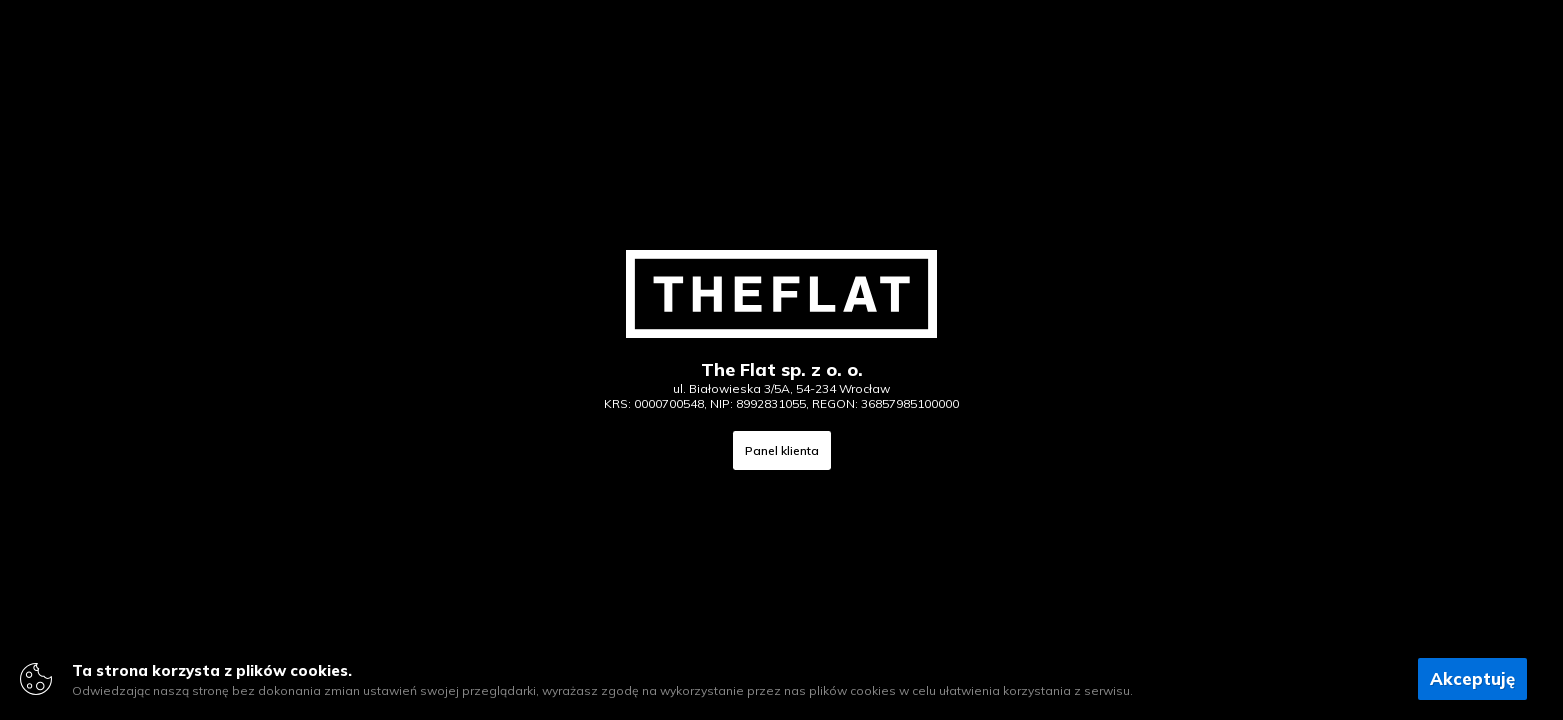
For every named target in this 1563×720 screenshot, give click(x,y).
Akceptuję (1472, 678)
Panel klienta (782, 450)
